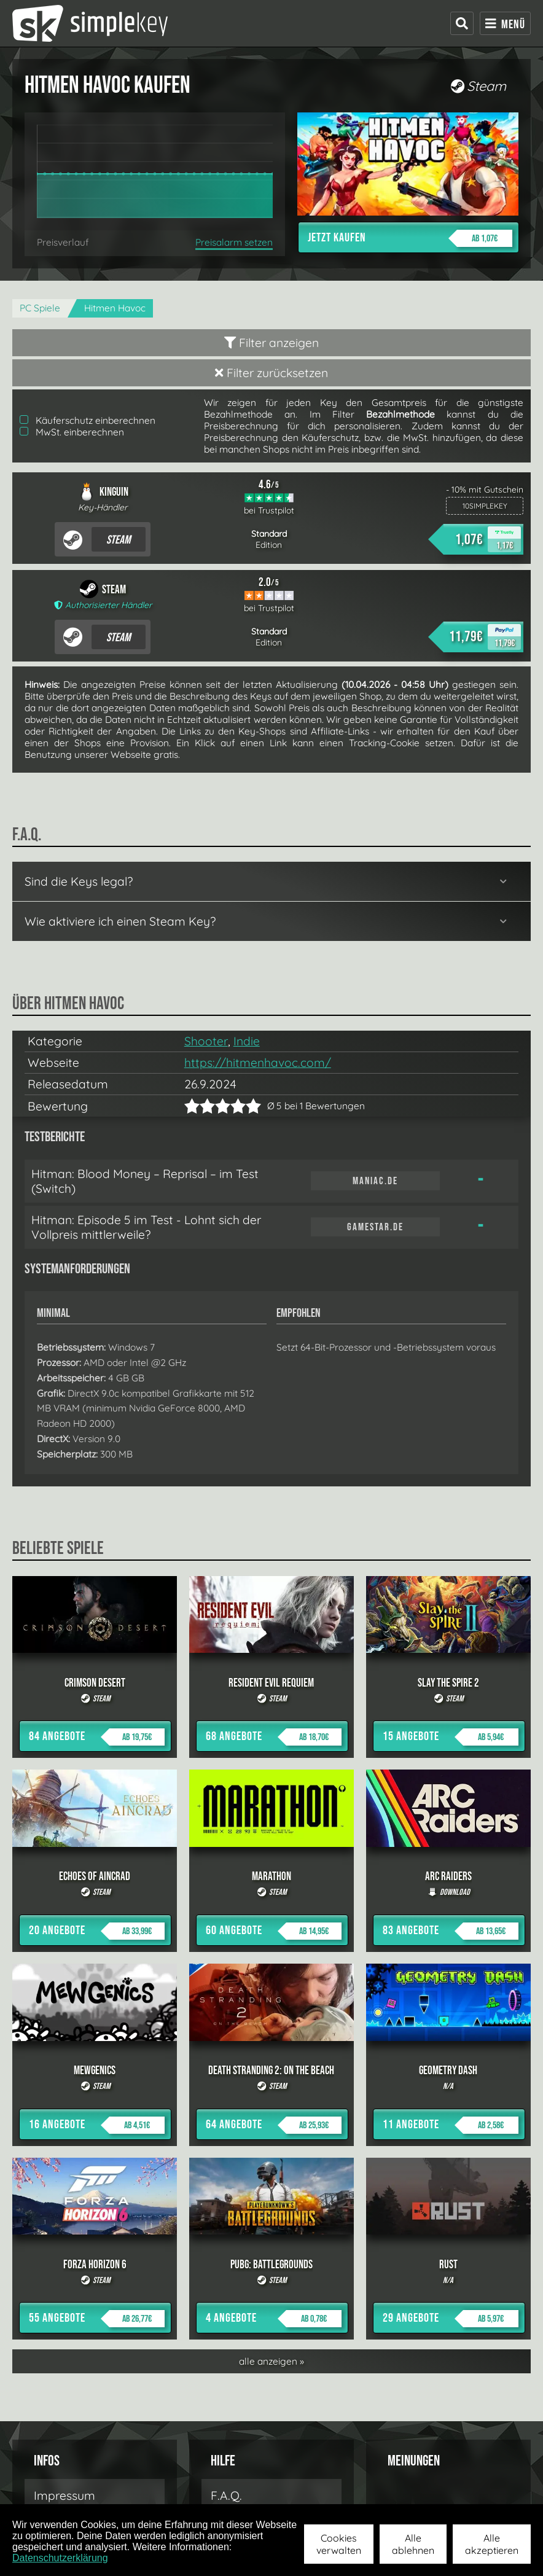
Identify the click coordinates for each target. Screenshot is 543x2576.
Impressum (64, 2495)
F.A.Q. (226, 2495)
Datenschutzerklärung (60, 2558)
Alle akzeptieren (491, 2544)
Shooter (206, 1041)
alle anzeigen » (271, 2361)
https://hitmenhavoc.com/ (257, 1062)
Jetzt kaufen (410, 238)
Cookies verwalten (338, 2544)
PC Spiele (40, 308)
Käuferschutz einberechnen (87, 420)
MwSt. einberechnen (72, 432)
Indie (246, 1041)
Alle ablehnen (413, 2544)
